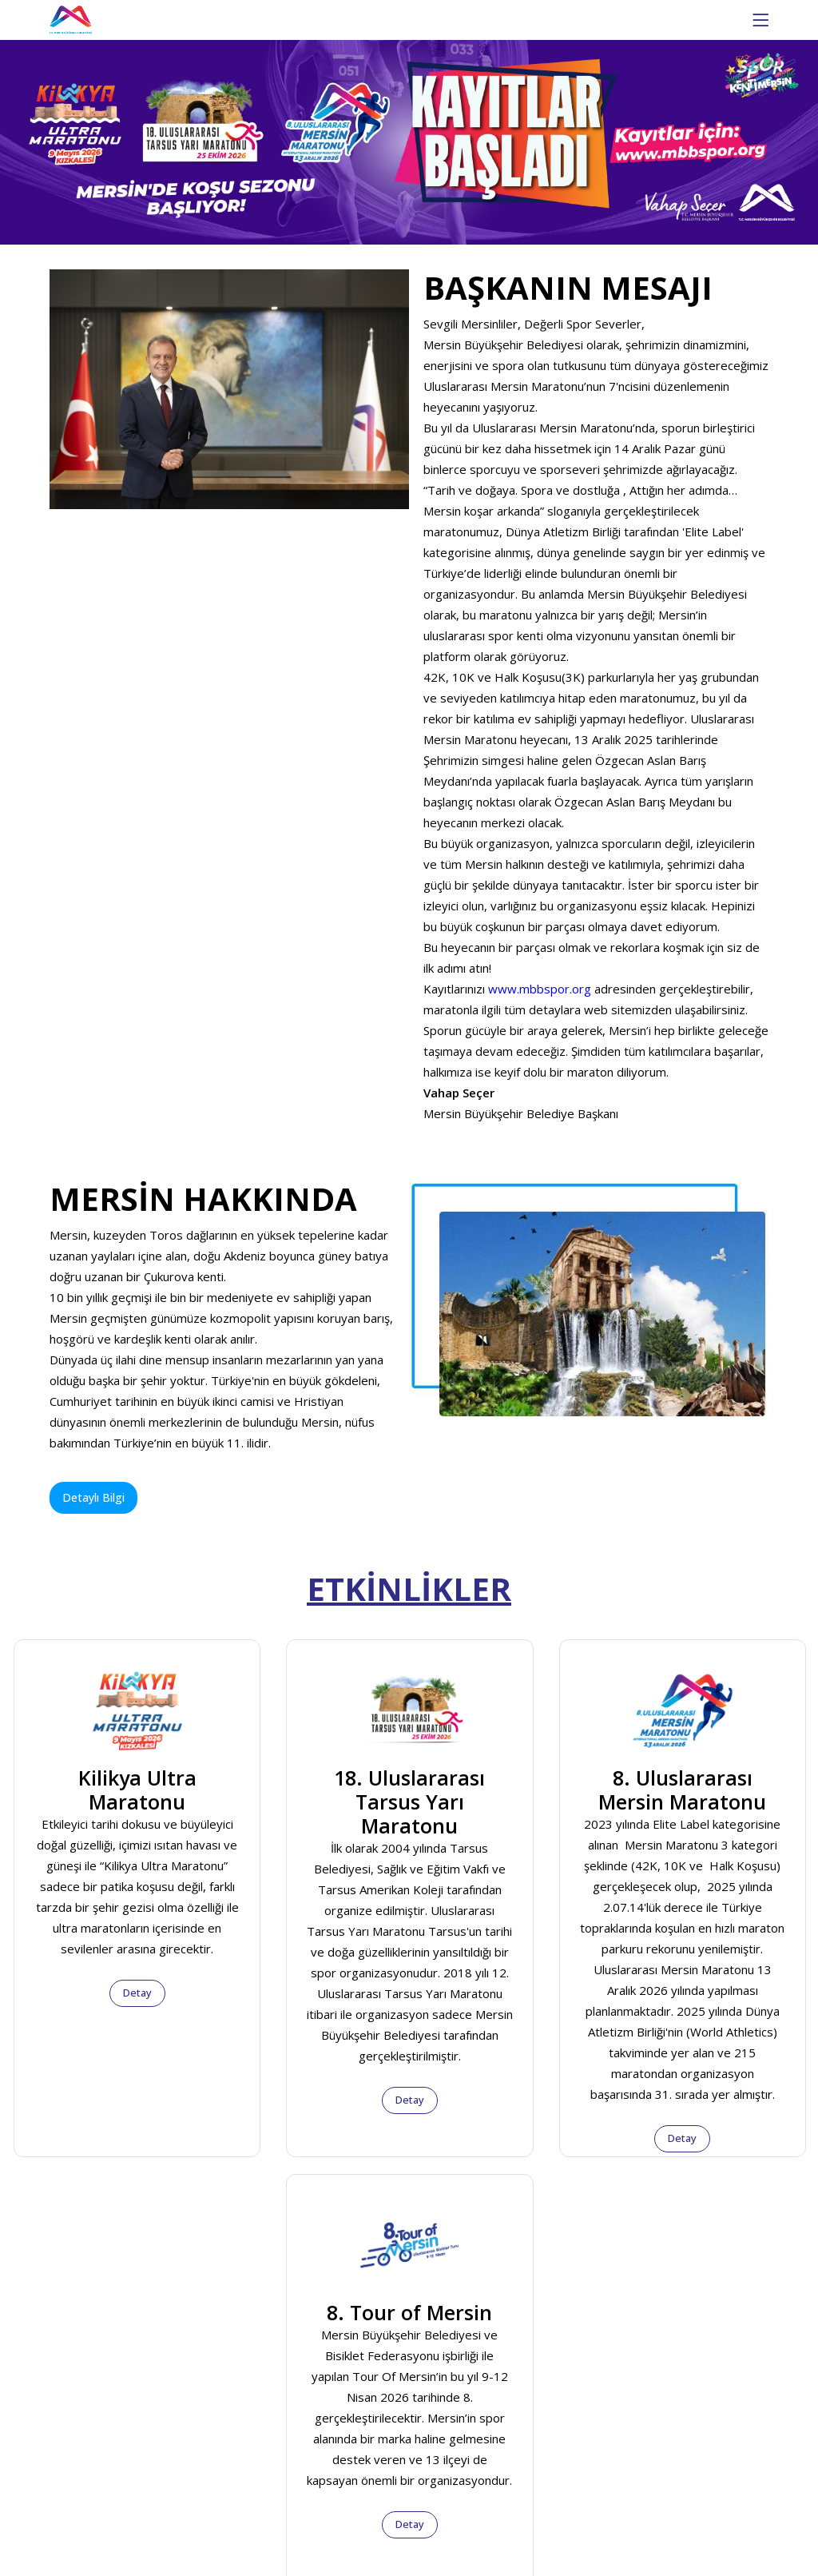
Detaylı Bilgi (93, 1497)
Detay (137, 1992)
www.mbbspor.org (539, 989)
